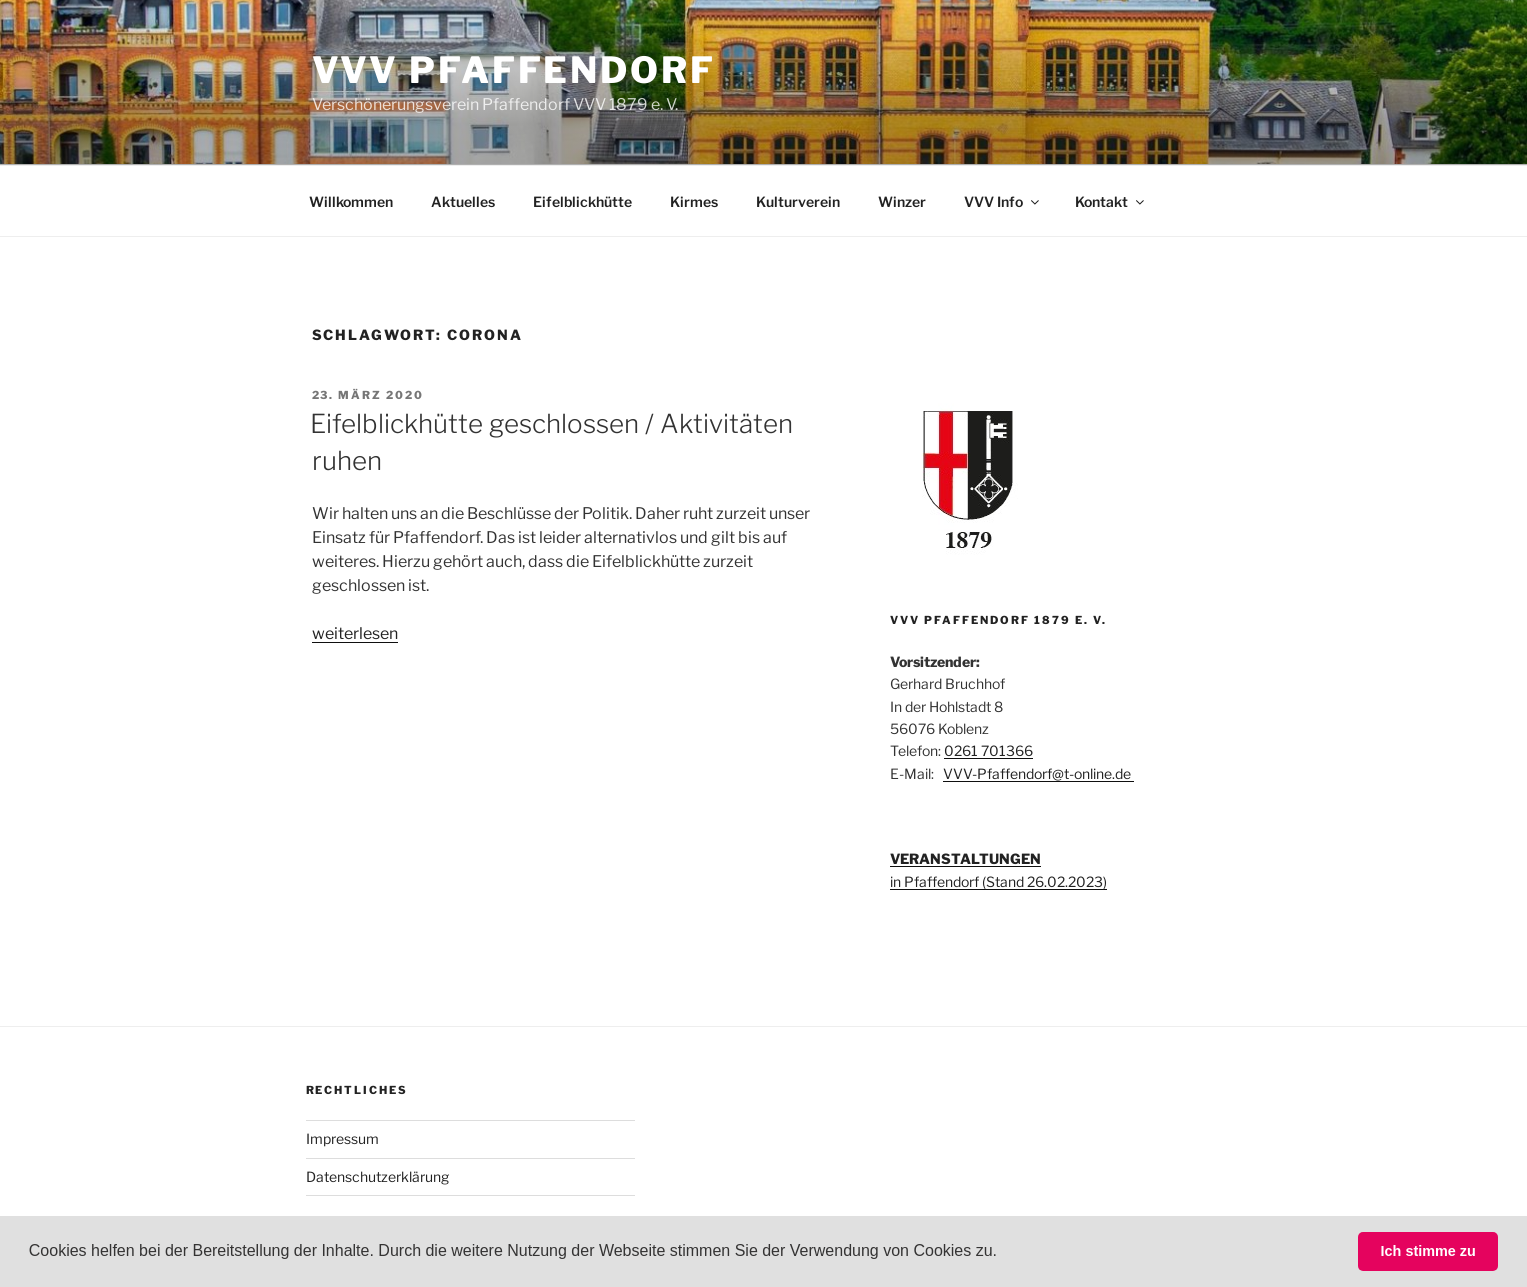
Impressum (342, 1138)
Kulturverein (798, 201)
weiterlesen (355, 633)
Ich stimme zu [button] (1428, 1251)
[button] (1004, 1253)
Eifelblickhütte (582, 201)
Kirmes (694, 201)
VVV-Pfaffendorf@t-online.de (1038, 773)
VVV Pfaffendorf (514, 70)
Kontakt (1111, 201)
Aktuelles (463, 201)
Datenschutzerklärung (377, 1176)
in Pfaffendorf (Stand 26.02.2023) (998, 881)
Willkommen (351, 201)
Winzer (902, 201)
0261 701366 (988, 750)
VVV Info (1003, 201)
